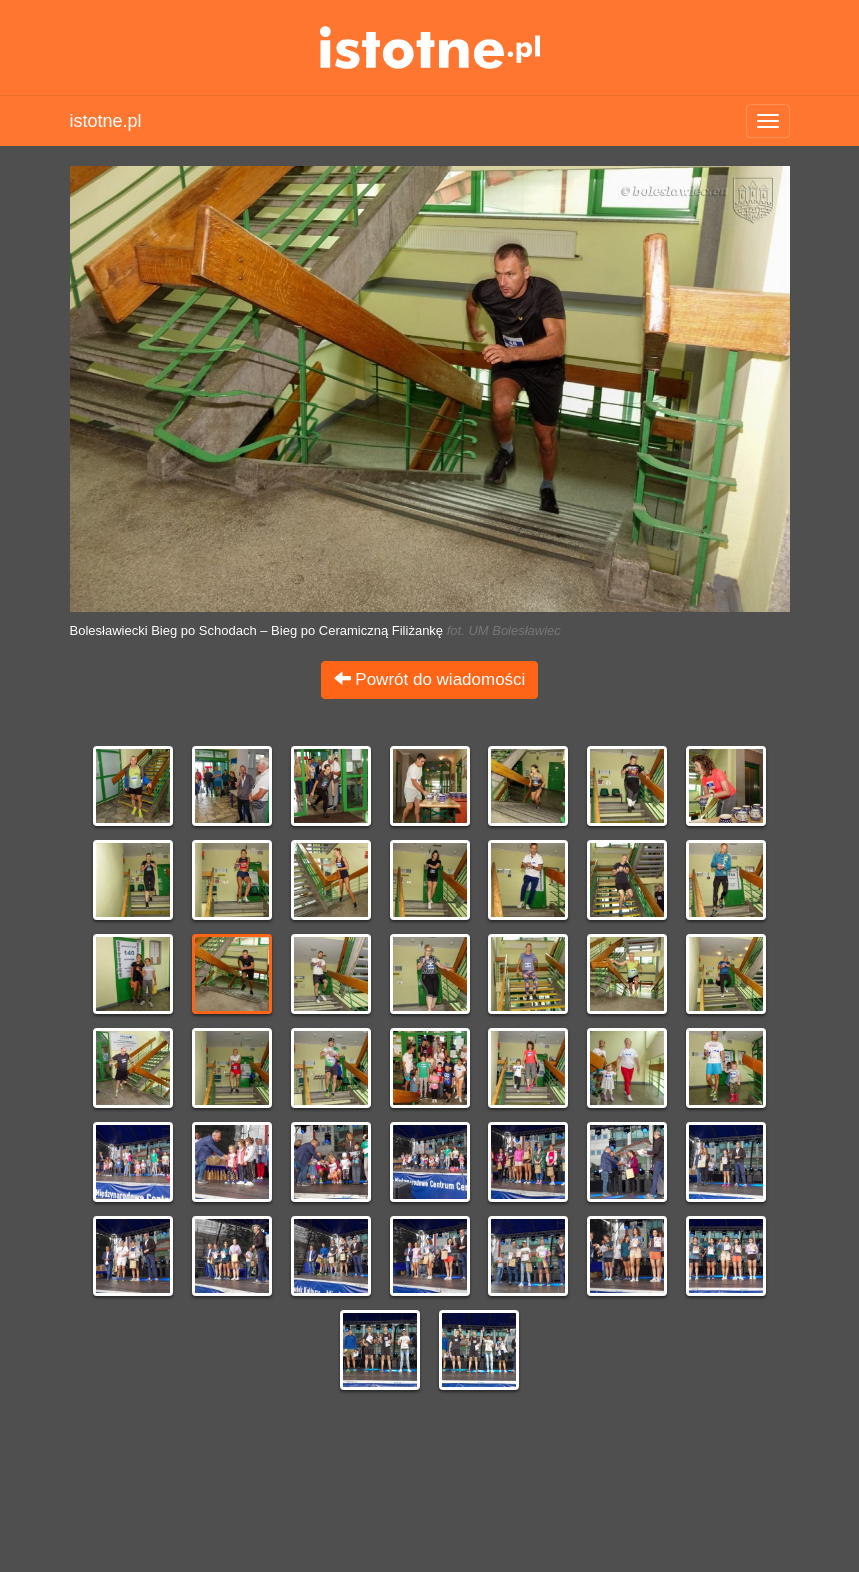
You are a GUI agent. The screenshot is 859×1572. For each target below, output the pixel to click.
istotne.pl (429, 47)
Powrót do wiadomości (430, 679)
